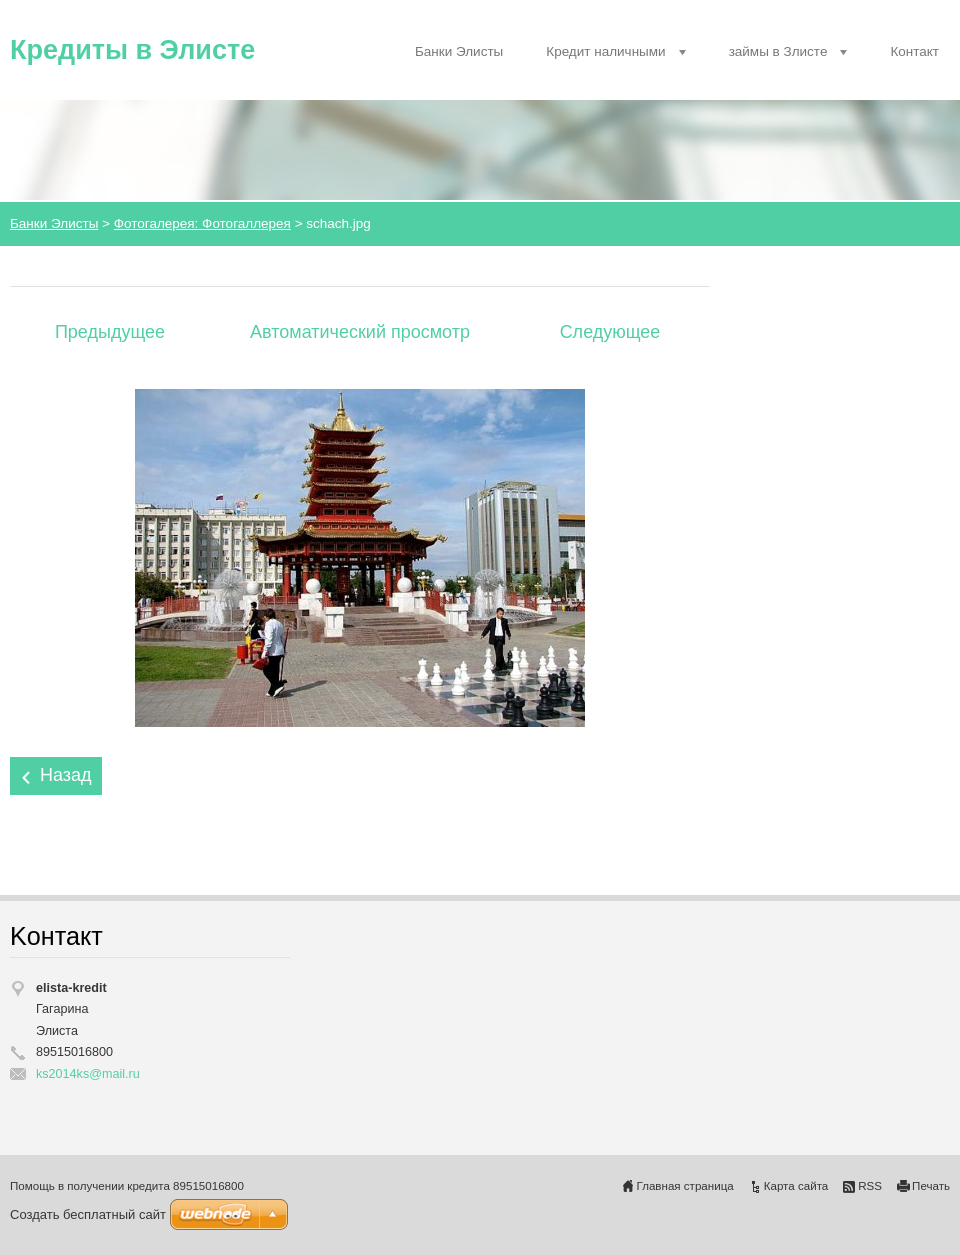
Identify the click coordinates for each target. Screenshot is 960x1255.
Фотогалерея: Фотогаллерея (202, 223)
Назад (66, 775)
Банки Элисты (459, 51)
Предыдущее (110, 332)
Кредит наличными (605, 51)
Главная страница (685, 1186)
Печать (931, 1186)
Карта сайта (796, 1186)
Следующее (610, 332)
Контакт (914, 51)
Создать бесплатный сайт (88, 1214)
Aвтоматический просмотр (360, 332)
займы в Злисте (778, 51)
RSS (870, 1186)
